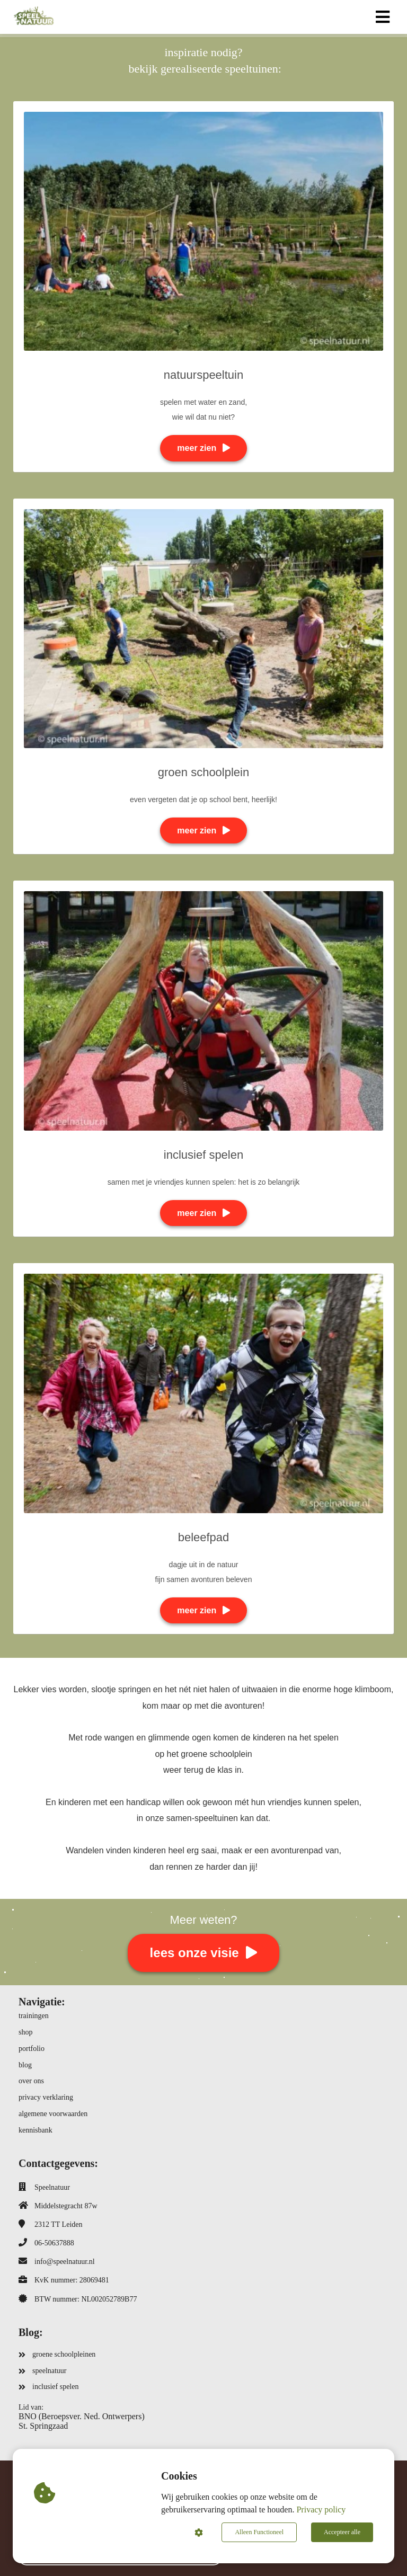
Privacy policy (321, 2509)
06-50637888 (54, 2243)
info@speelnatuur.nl (64, 2262)
